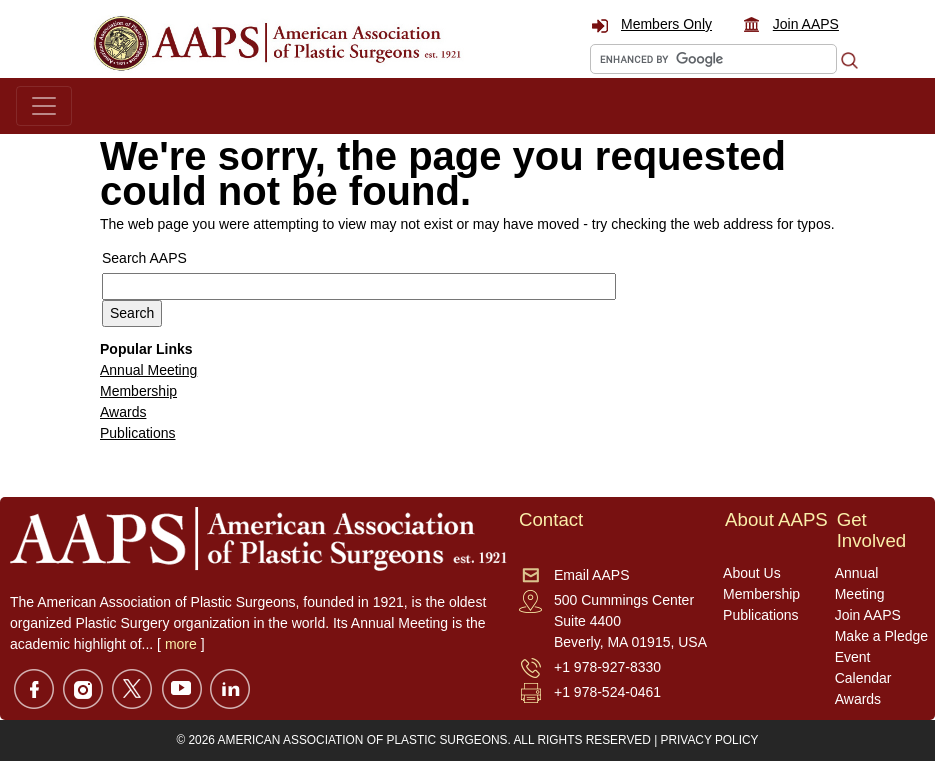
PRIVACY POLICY (710, 740)
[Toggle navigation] (44, 106)
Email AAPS (591, 575)
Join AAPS (806, 24)
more (181, 644)
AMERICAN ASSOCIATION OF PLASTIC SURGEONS (363, 740)
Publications (138, 433)
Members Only (666, 24)
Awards (123, 412)
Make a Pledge (881, 636)
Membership (138, 391)
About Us (752, 573)
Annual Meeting (148, 370)
